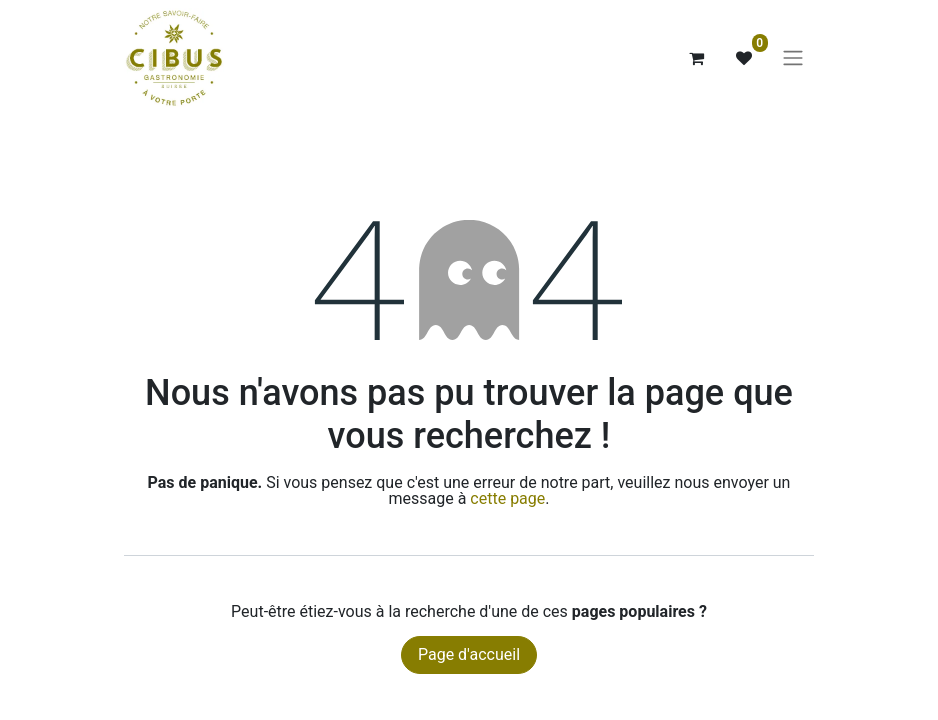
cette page (507, 498)
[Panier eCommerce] (696, 58)
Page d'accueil (469, 654)
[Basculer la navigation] (793, 58)
